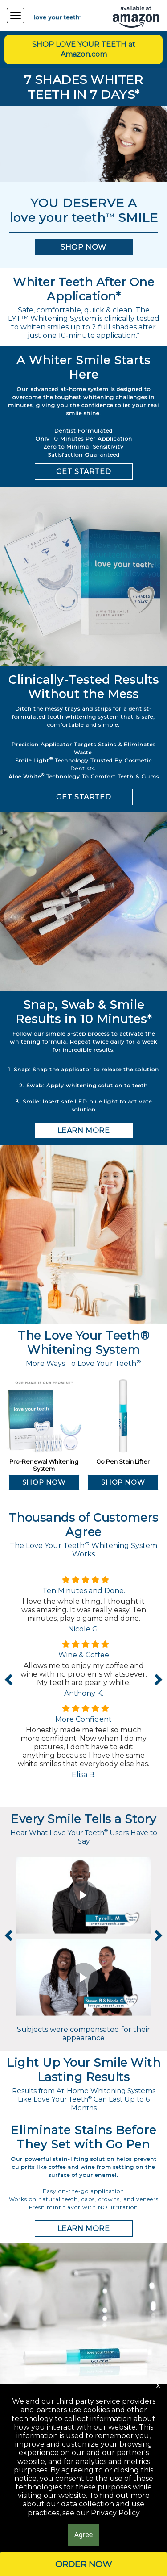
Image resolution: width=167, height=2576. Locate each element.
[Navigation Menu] (15, 15)
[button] (84, 247)
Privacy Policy (115, 2513)
